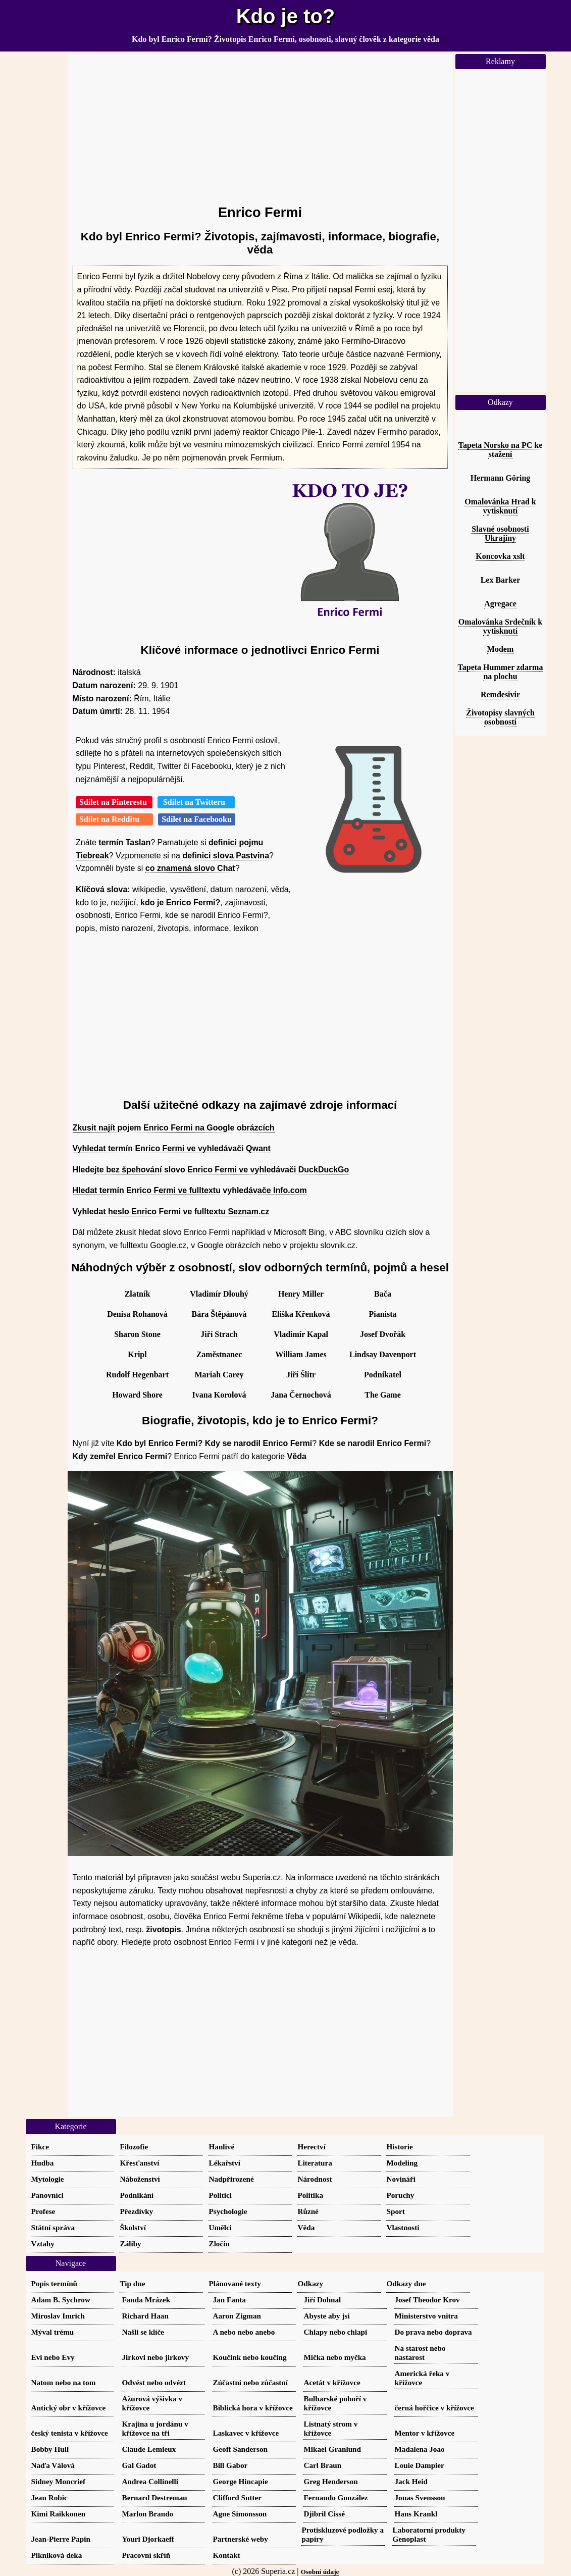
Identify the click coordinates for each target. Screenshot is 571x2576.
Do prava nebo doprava (433, 2332)
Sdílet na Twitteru (196, 802)
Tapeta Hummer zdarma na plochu (500, 672)
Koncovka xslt (500, 556)
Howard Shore (137, 1394)
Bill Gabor (230, 2465)
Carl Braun (323, 2465)
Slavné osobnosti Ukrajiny (500, 533)
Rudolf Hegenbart (137, 1374)
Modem (500, 649)
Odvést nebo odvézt (154, 2382)
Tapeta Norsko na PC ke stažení (500, 449)
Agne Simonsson (240, 2513)
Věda (296, 1456)
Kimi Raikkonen (58, 2513)
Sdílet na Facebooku (197, 819)
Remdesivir (500, 694)
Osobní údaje (320, 2571)
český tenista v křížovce (69, 2433)
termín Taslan (124, 842)
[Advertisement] (260, 124)
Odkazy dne (406, 2283)
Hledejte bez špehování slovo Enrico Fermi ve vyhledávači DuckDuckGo (211, 1169)
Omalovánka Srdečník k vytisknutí (500, 626)
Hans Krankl (416, 2513)
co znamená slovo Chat (190, 868)
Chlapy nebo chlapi (336, 2332)
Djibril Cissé (324, 2513)
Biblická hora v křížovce (253, 2407)
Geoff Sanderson (240, 2449)
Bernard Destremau (154, 2497)
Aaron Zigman (237, 2315)
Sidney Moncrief (58, 2481)
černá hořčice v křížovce (434, 2407)
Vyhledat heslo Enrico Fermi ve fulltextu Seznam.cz (171, 1211)
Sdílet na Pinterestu (114, 802)
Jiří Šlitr (301, 1374)
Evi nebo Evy (53, 2357)
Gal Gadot (139, 2465)
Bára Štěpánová (219, 1314)
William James (300, 1354)
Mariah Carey (218, 1374)
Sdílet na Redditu (114, 819)
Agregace (500, 603)
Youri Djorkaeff (148, 2539)
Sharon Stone (137, 1334)
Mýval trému (52, 2332)
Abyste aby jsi (327, 2315)
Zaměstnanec (219, 1354)
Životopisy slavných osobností (500, 717)
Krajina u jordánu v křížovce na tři (155, 2428)
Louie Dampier (419, 2465)
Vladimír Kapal (301, 1334)
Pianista (382, 1314)
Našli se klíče (143, 2332)
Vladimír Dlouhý (219, 1294)
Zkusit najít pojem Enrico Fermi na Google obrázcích (174, 1127)
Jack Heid (411, 2481)
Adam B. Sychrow (60, 2299)
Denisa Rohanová (137, 1314)
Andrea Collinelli (150, 2481)
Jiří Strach (218, 1334)
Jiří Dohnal (322, 2299)
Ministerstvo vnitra (426, 2315)
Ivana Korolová (219, 1394)
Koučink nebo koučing (250, 2357)
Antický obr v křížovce (68, 2407)
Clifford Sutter (237, 2497)
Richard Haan (145, 2315)
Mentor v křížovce (425, 2433)
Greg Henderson (331, 2481)
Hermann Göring (501, 478)
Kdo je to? (285, 16)
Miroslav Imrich (58, 2315)
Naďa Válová (53, 2465)
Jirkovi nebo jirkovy (155, 2357)
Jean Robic (49, 2497)
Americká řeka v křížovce (422, 2378)
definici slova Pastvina (225, 855)
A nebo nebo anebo (244, 2332)
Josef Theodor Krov (427, 2299)
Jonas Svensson (420, 2497)
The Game (383, 1394)
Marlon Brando (148, 2513)
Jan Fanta (229, 2299)
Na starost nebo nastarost (420, 2352)
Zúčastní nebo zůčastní (250, 2382)
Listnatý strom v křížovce (331, 2428)
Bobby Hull (50, 2449)
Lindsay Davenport (382, 1354)
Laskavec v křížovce (246, 2433)
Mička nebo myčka (335, 2357)
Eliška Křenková (301, 1314)
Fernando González (336, 2497)
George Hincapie (240, 2481)
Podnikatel (382, 1374)
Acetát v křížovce (332, 2382)
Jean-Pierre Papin (60, 2539)
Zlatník (137, 1294)
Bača (382, 1294)
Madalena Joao (420, 2449)
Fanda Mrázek (146, 2299)
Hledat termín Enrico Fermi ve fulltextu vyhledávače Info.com (190, 1190)
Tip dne (132, 2283)
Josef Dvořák (382, 1334)
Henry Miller (301, 1294)
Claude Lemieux (149, 2449)
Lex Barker (501, 580)
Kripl (137, 1354)
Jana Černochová (301, 1394)
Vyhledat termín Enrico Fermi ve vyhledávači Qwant (172, 1148)
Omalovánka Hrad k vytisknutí (500, 506)
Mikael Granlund (332, 2449)
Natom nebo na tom (63, 2382)
